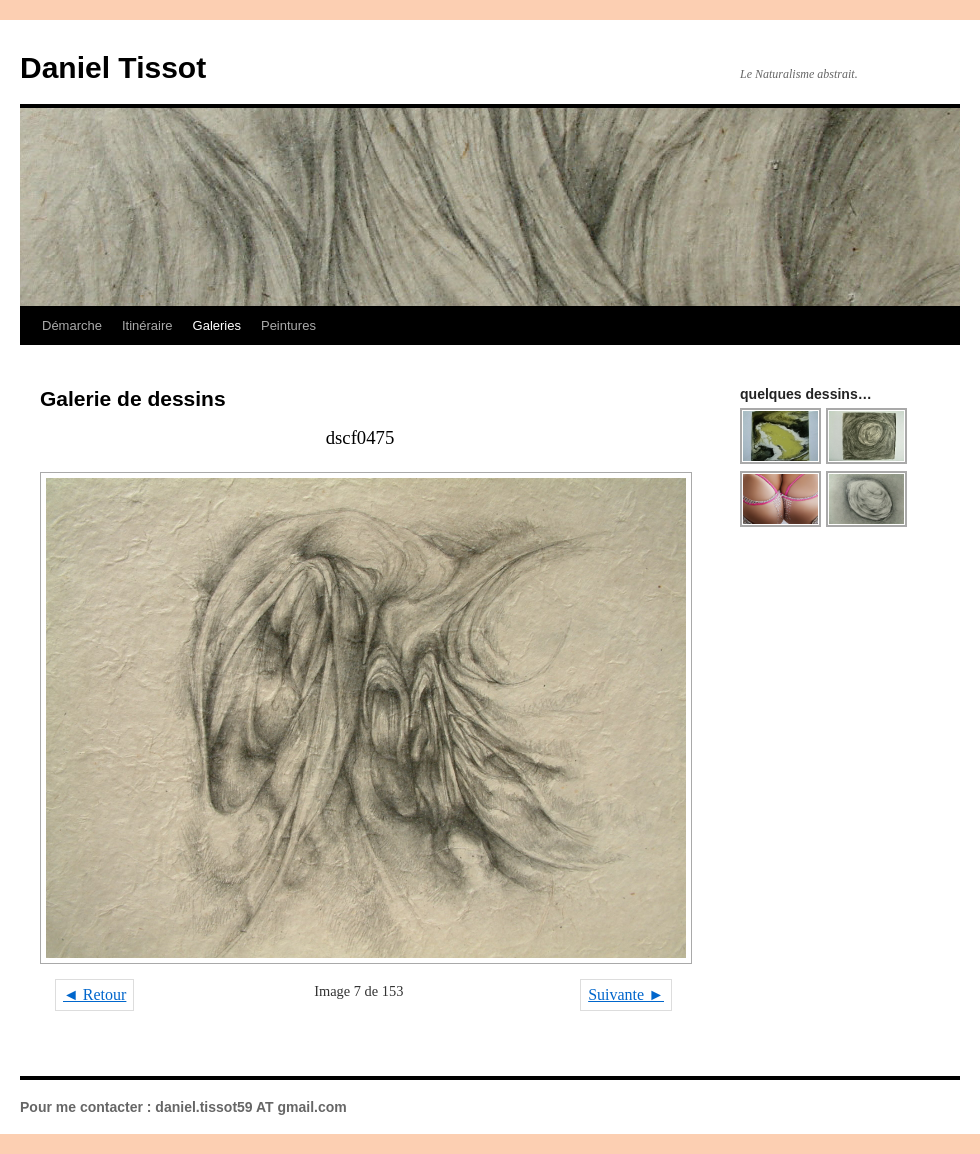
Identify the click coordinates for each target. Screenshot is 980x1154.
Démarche (72, 325)
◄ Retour (94, 994)
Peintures (288, 325)
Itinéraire (147, 325)
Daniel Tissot (113, 67)
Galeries (217, 325)
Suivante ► (626, 994)
